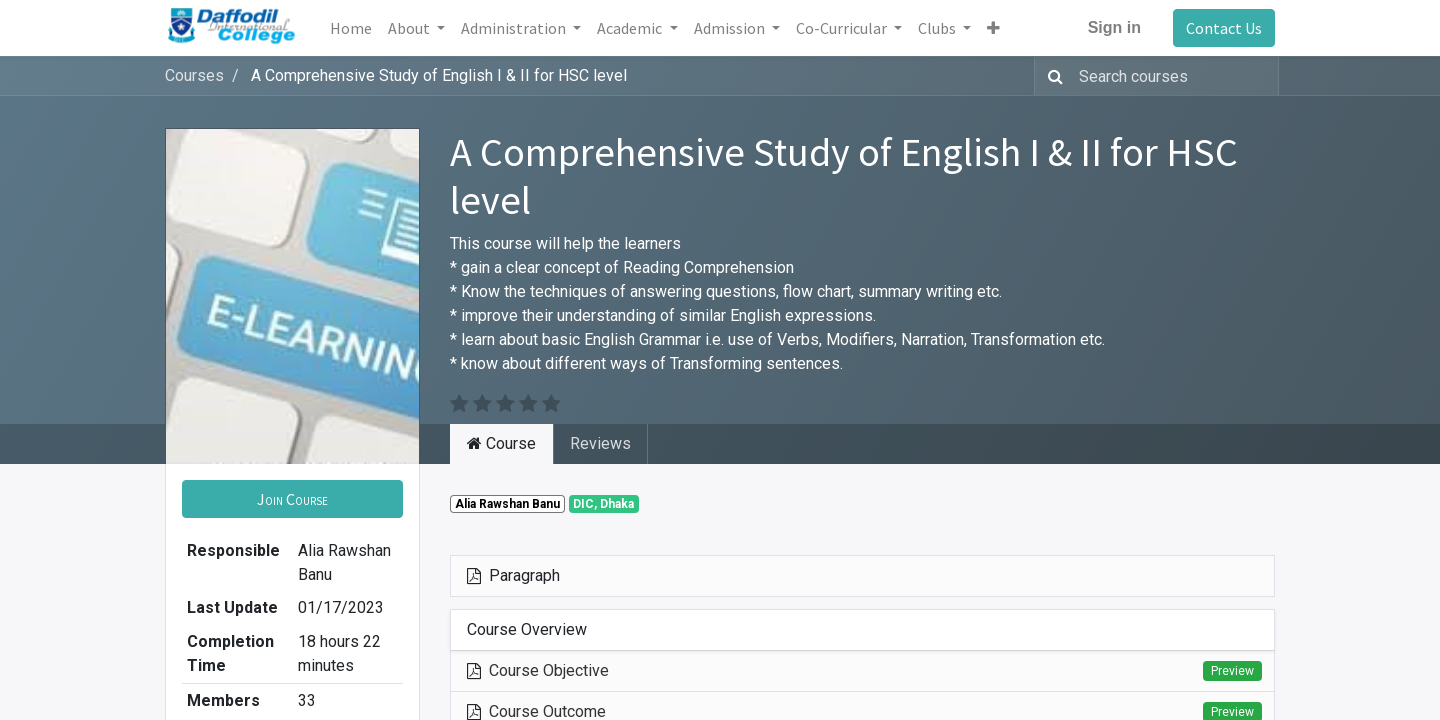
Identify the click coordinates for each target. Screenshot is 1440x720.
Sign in (1114, 27)
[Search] (1051, 76)
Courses (194, 75)
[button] (993, 28)
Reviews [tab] (600, 443)
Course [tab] (501, 443)
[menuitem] (351, 28)
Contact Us (1224, 28)
